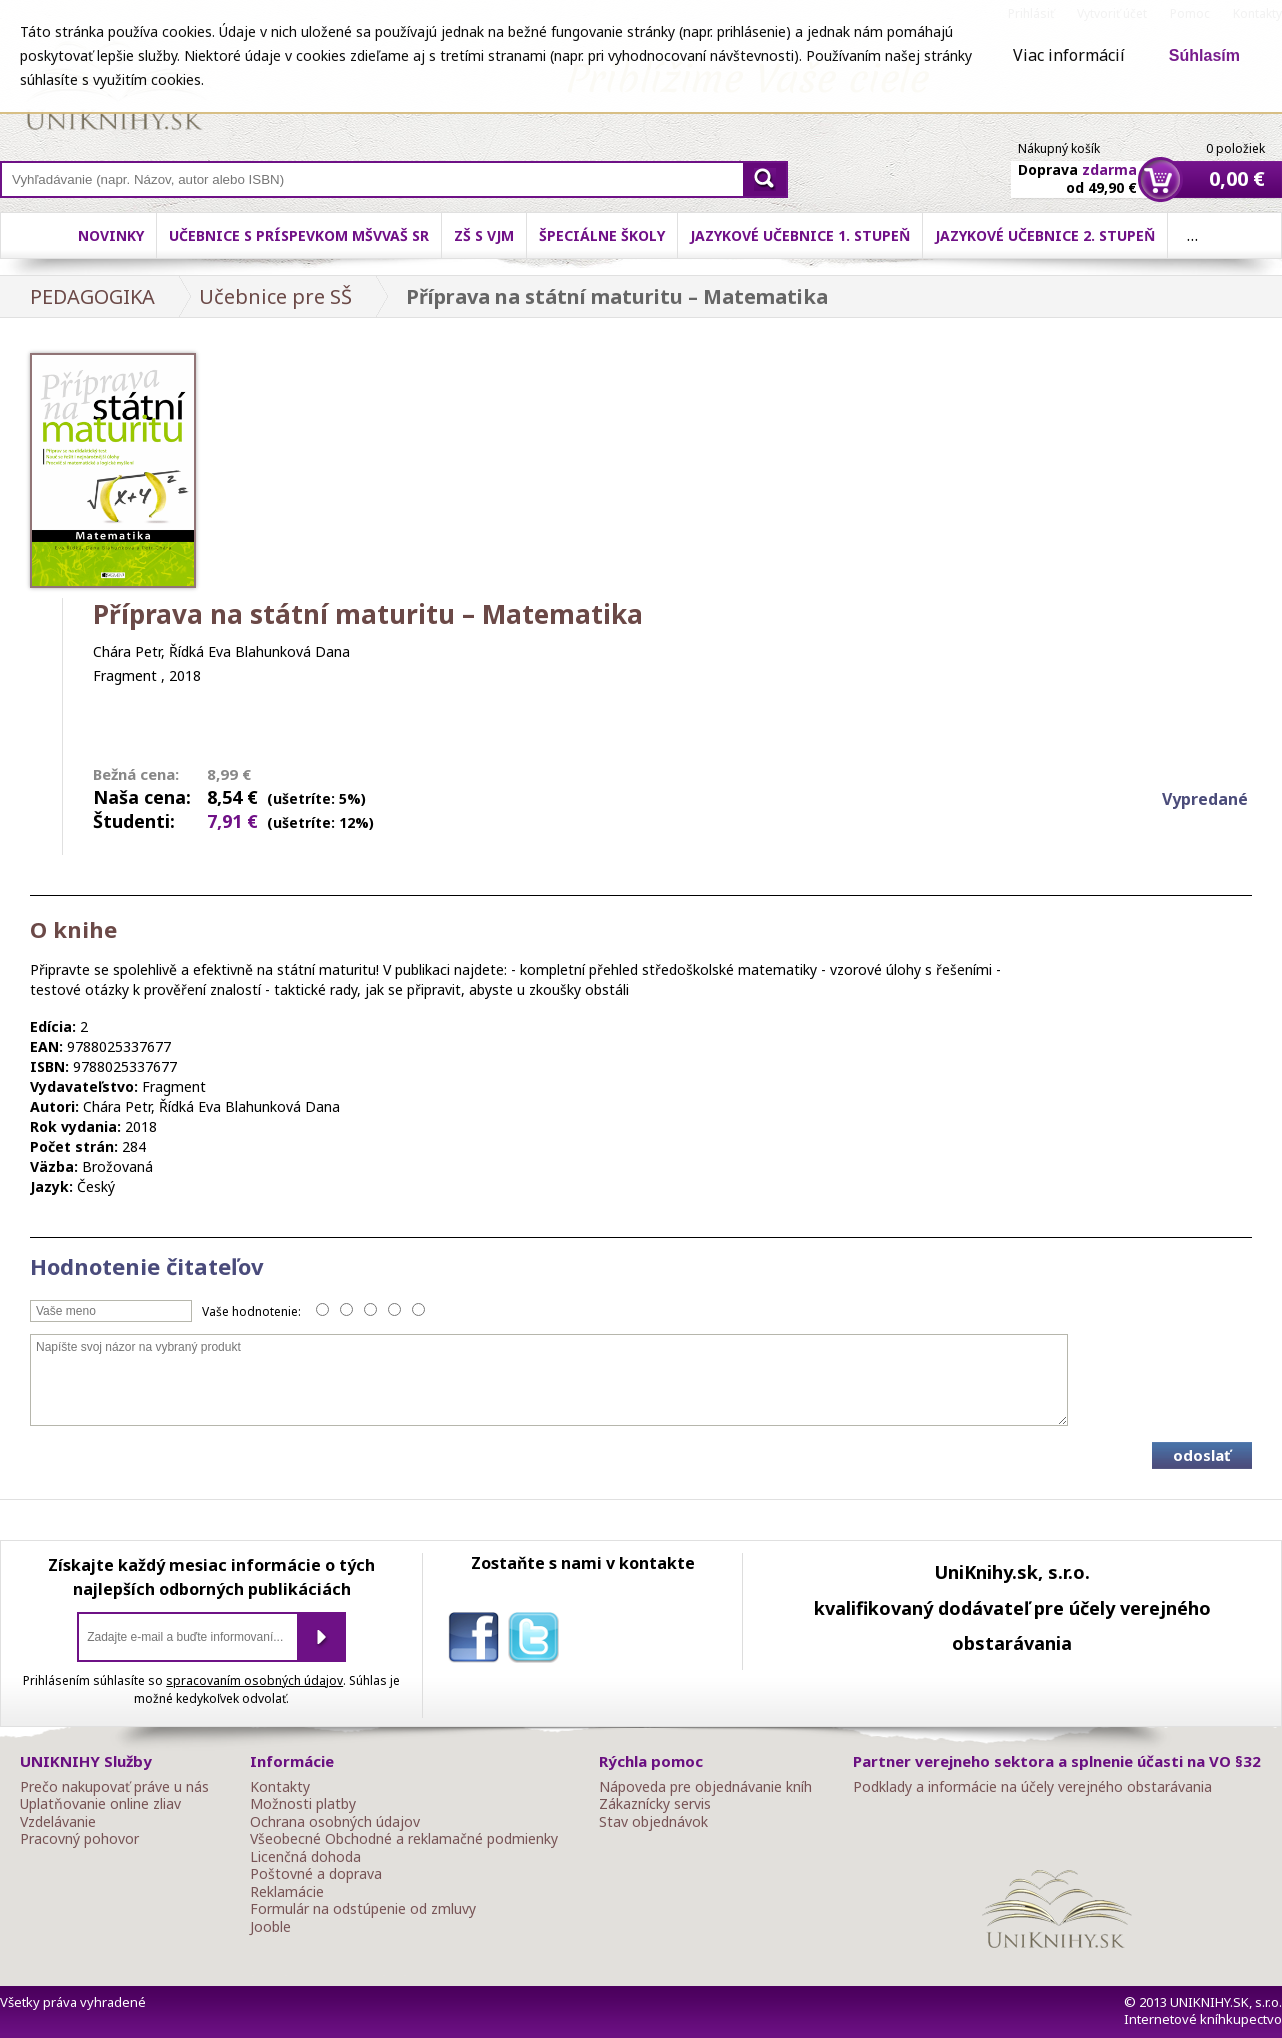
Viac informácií (1069, 55)
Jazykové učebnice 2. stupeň (1045, 235)
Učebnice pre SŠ (275, 296)
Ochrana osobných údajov (335, 1822)
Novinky (111, 235)
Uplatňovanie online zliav (100, 1804)
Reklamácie (287, 1892)
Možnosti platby (303, 1804)
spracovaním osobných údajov (254, 1680)
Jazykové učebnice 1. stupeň (800, 235)
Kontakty (280, 1787)
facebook (478, 1641)
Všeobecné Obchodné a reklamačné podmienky (404, 1839)
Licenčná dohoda (305, 1857)
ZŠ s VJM (484, 235)
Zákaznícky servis (655, 1804)
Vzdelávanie (58, 1822)
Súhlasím (1204, 55)
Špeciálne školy (602, 235)
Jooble (270, 1927)
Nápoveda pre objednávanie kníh (705, 1787)
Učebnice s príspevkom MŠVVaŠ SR (299, 235)
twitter (538, 1641)
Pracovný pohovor (79, 1839)
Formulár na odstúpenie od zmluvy (363, 1909)
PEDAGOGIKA (92, 296)
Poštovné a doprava (316, 1874)
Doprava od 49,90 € (1077, 167)
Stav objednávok (653, 1822)
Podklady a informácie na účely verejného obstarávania (1032, 1787)
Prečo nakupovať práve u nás (114, 1787)
